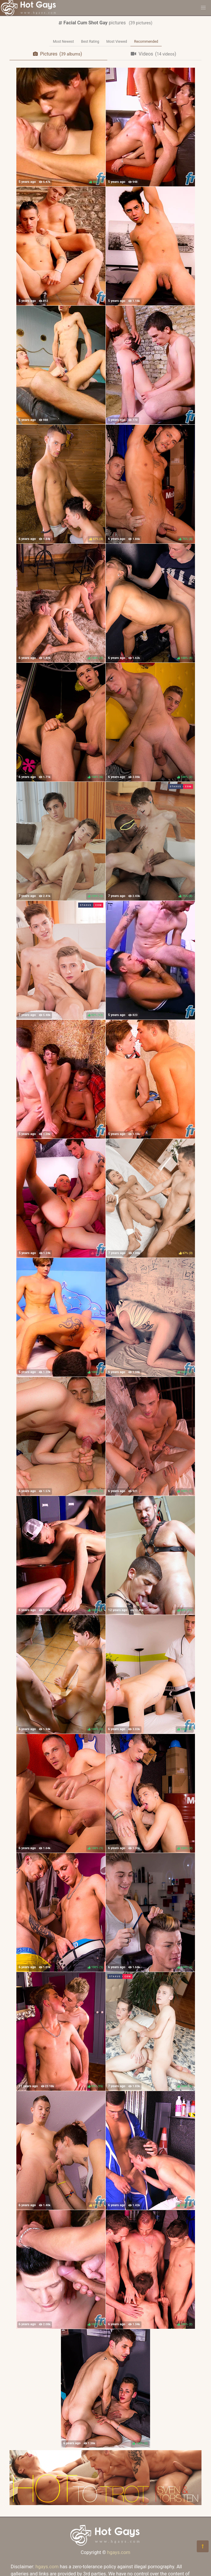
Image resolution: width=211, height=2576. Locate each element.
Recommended (146, 41)
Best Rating (90, 41)
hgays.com (118, 2552)
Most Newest (63, 41)
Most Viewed (116, 41)
